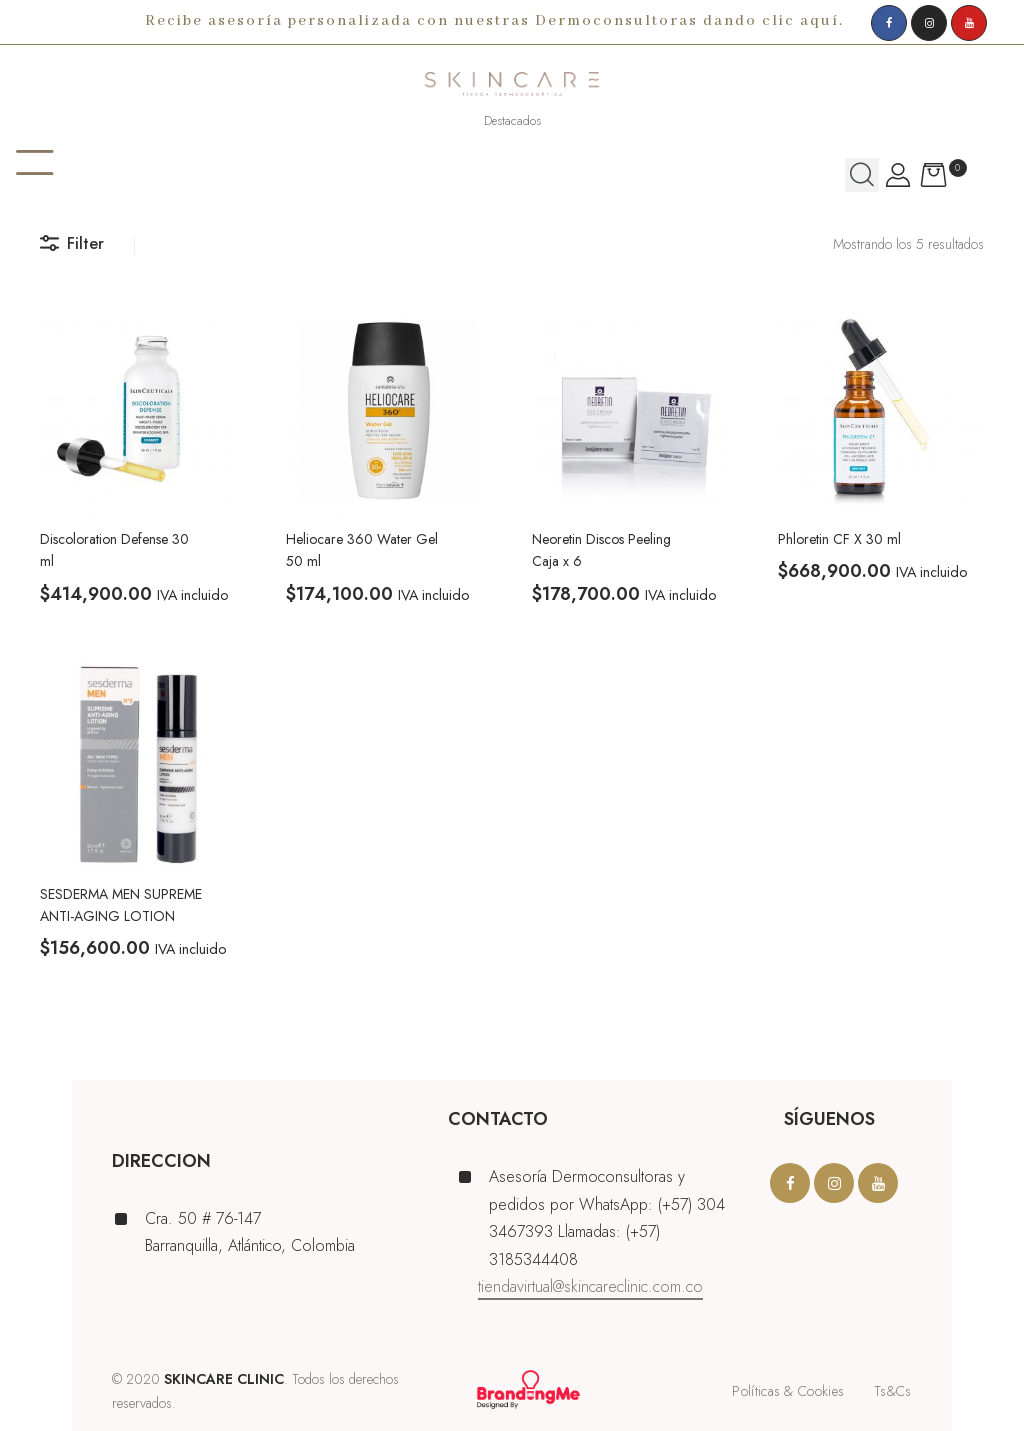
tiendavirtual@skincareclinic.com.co (590, 1286)
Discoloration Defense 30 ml (114, 550)
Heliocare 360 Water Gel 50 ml (362, 550)
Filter (72, 243)
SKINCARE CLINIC (224, 1379)
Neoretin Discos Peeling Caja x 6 (601, 550)
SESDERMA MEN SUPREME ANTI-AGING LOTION (121, 905)
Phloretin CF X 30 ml (839, 539)
